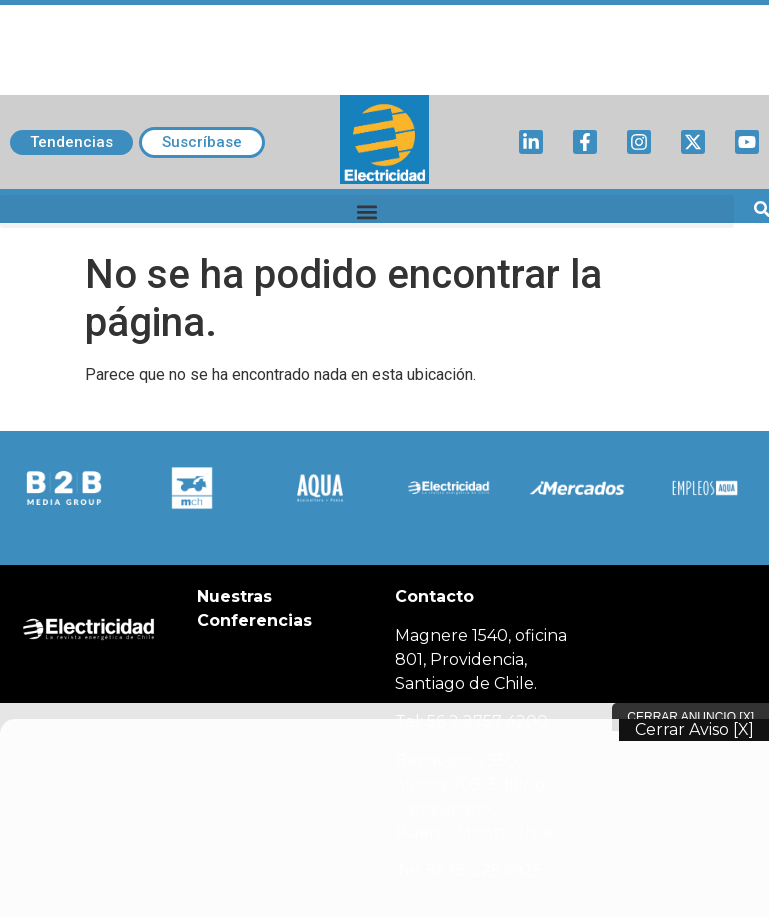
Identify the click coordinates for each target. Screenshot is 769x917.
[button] (367, 211)
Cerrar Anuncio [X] (690, 717)
